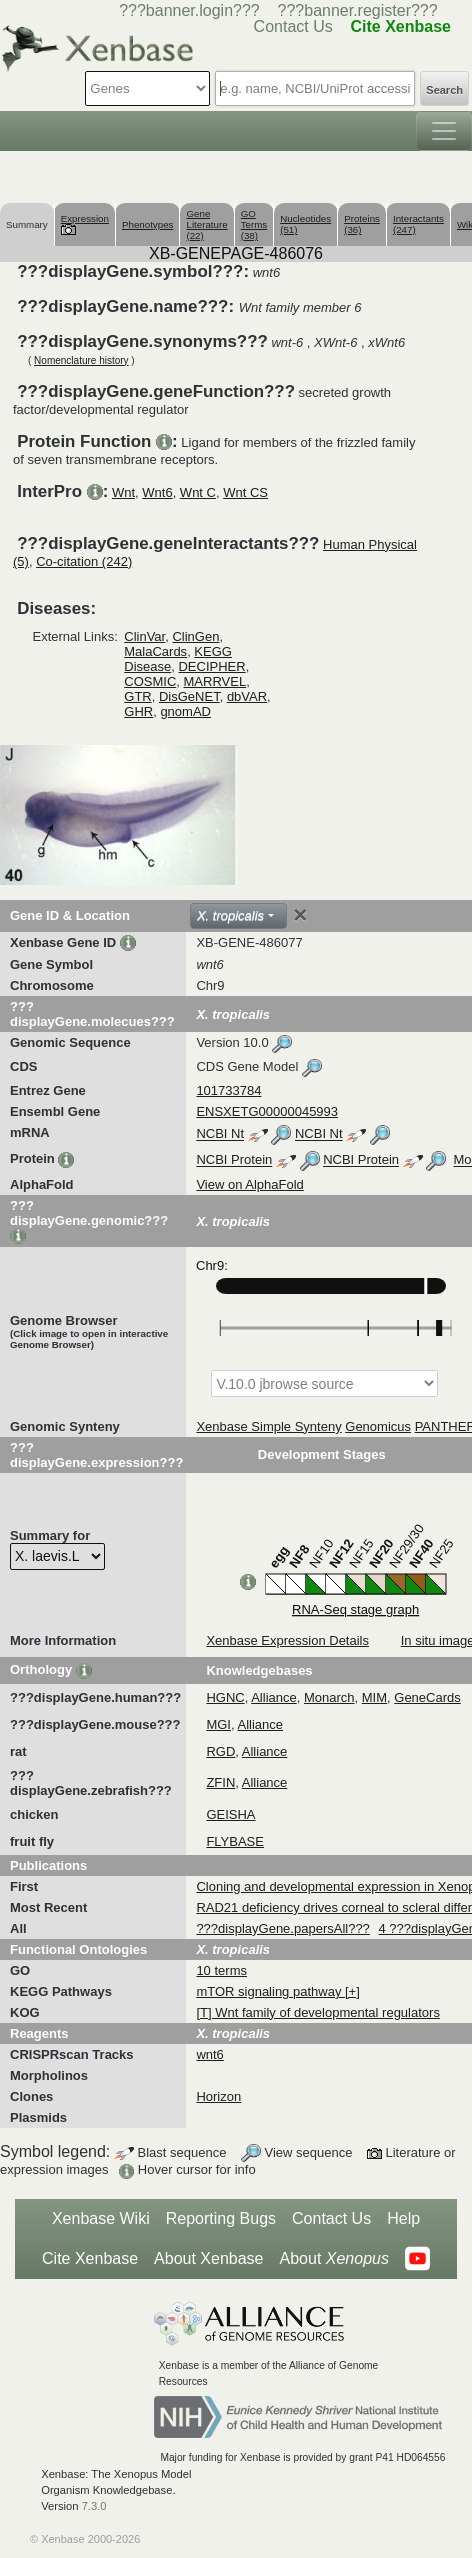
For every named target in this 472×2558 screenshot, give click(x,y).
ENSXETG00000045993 (267, 1111)
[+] (352, 1991)
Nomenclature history (81, 360)
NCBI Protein (234, 1160)
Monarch (329, 1697)
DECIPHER (211, 666)
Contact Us (331, 2218)
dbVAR (247, 696)
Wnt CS (245, 492)
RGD (220, 1751)
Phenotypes (148, 224)
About (334, 2259)
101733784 (228, 1090)
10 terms (221, 1970)
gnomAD (185, 711)
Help (403, 2218)
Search (444, 90)
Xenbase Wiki (101, 2218)
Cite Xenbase (90, 2258)
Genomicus (378, 1426)
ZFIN (220, 1782)
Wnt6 (157, 492)
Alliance (274, 1697)
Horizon (218, 2096)
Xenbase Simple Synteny (268, 1426)
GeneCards (427, 1697)
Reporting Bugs (221, 2218)
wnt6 (209, 2054)
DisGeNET (189, 696)
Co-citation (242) (84, 561)
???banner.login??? (189, 10)
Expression (85, 223)
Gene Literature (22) (206, 224)
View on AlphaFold (249, 1184)
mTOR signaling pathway (270, 1991)
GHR (138, 711)
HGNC (225, 1697)
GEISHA (230, 1814)
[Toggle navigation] (444, 131)
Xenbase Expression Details (287, 1640)
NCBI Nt (220, 1134)
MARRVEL (215, 681)
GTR (137, 696)
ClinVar (144, 636)
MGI (218, 1724)
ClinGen (195, 636)
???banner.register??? (358, 10)
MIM (374, 1697)
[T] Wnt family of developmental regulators (318, 2012)
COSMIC (150, 681)
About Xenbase (208, 2258)
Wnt (123, 492)
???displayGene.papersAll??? (282, 1928)
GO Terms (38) (254, 224)
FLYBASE (235, 1841)
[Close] (300, 915)
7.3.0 (94, 2506)
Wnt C (198, 492)
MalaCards (155, 651)
